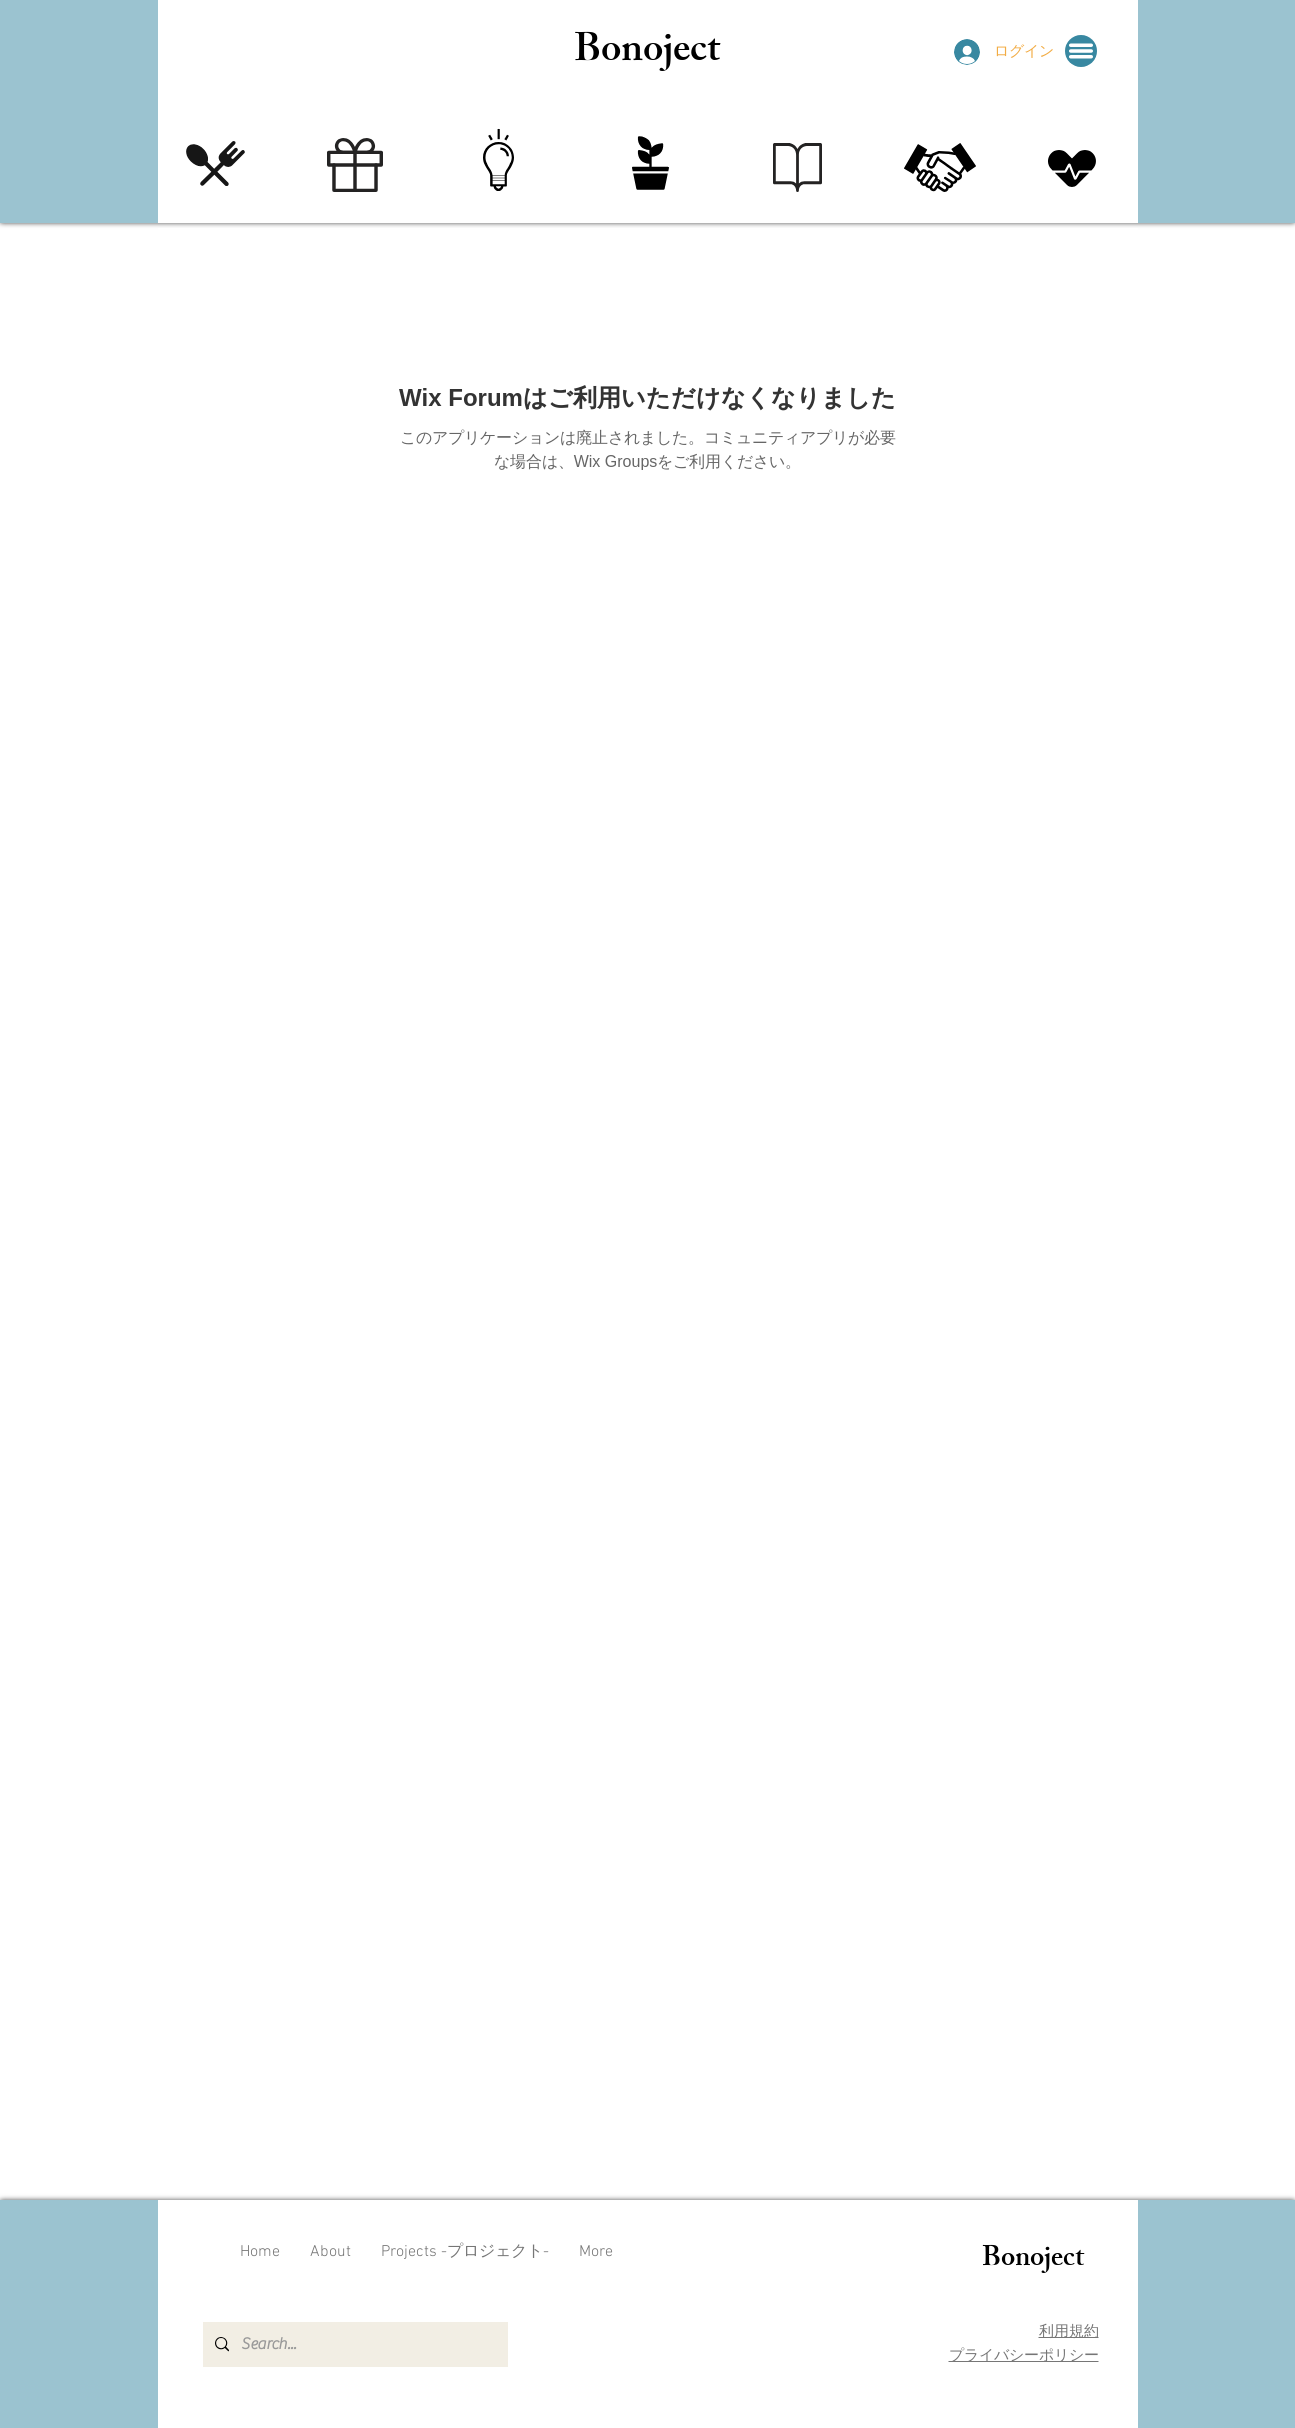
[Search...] (353, 2344)
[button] (1081, 51)
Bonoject (647, 53)
